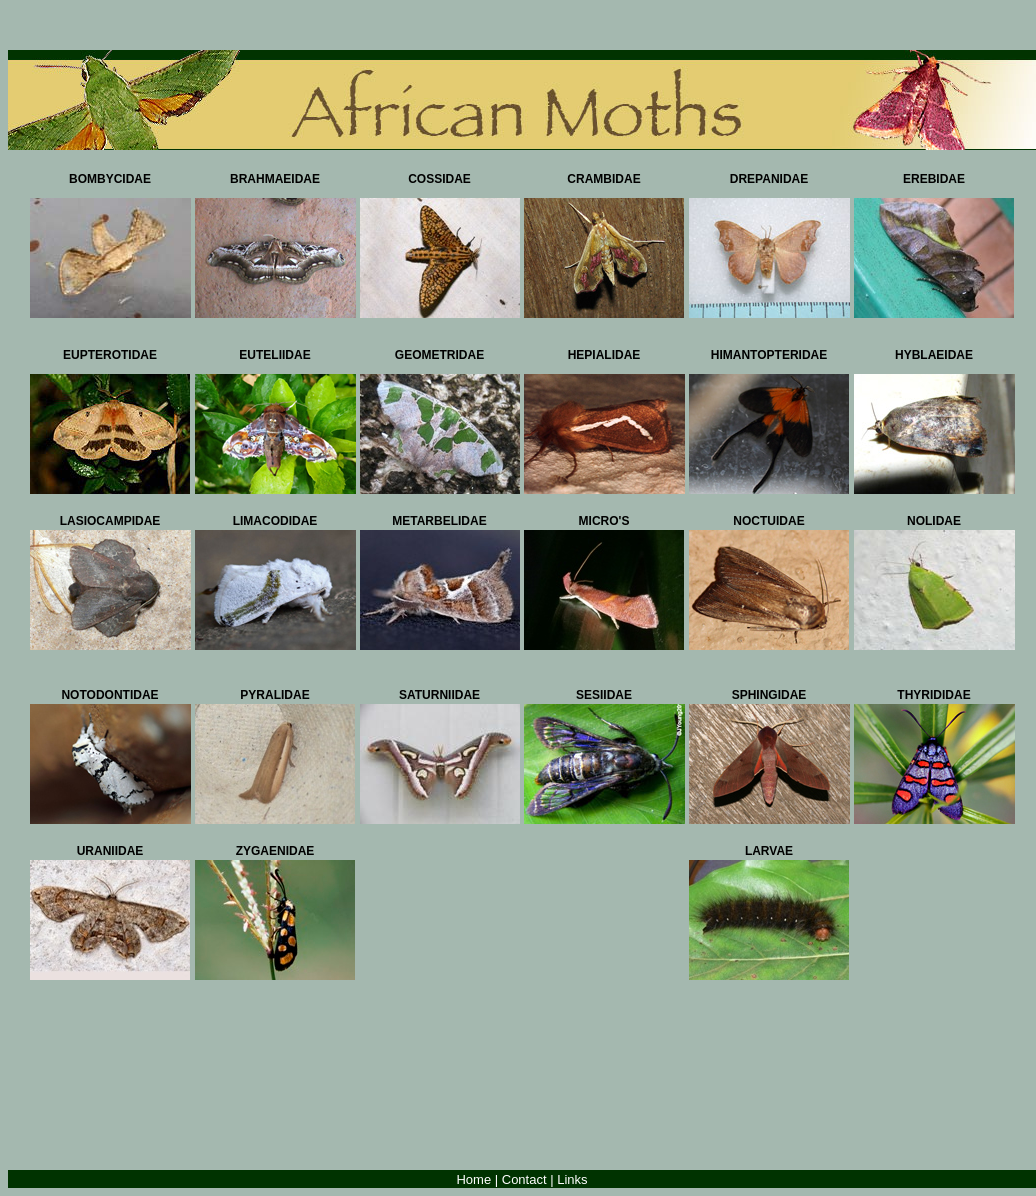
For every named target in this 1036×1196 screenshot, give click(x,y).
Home (473, 1179)
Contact (524, 1179)
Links (572, 1179)
